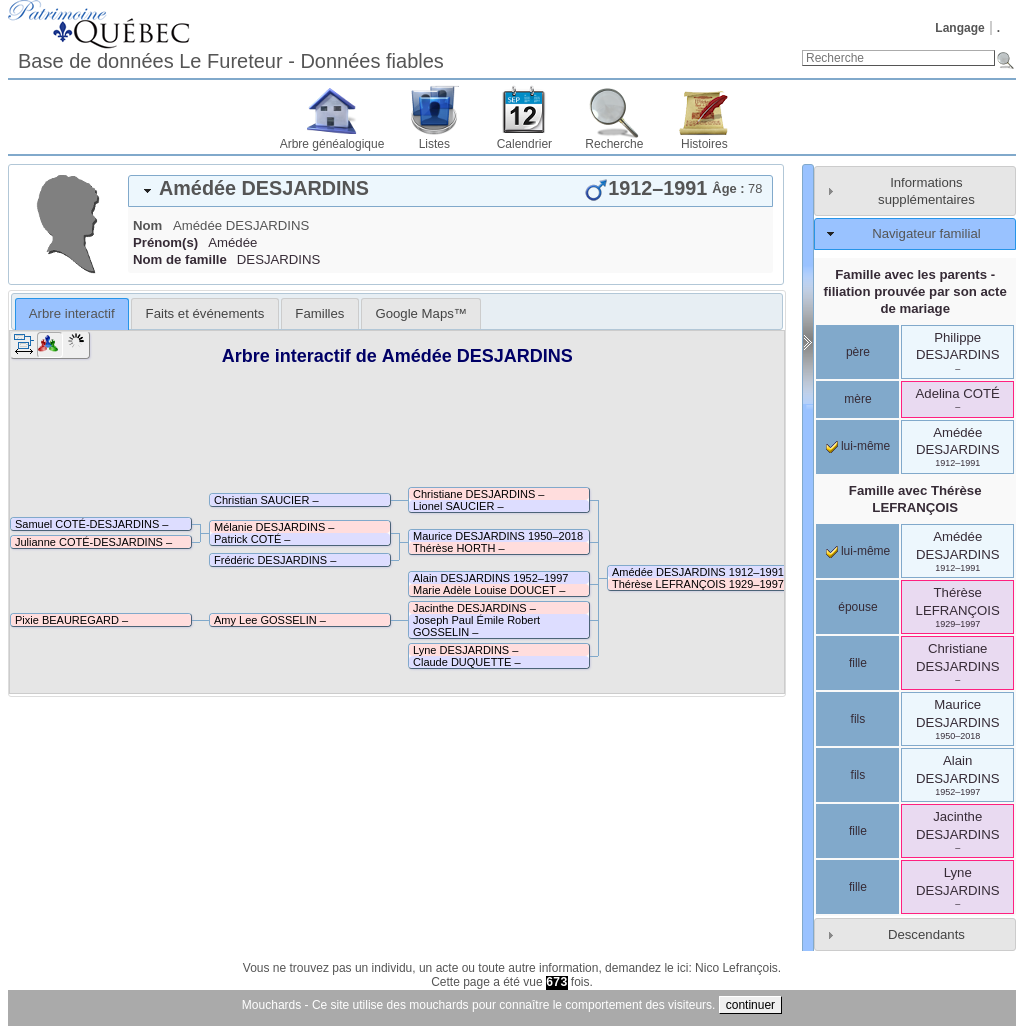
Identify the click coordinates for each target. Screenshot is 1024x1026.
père (858, 352)
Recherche (614, 144)
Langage (959, 28)
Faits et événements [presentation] (205, 313)
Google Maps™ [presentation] (421, 313)
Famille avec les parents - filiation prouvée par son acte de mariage (915, 291)
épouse (857, 607)
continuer (750, 1005)
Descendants (926, 934)
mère (857, 399)
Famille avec (915, 499)
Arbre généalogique (332, 144)
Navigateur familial (926, 233)
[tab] (450, 191)
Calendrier (524, 144)
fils (858, 719)
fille (858, 663)
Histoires (704, 144)
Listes (434, 144)
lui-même (858, 446)
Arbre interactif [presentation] (72, 313)
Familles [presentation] (319, 313)
